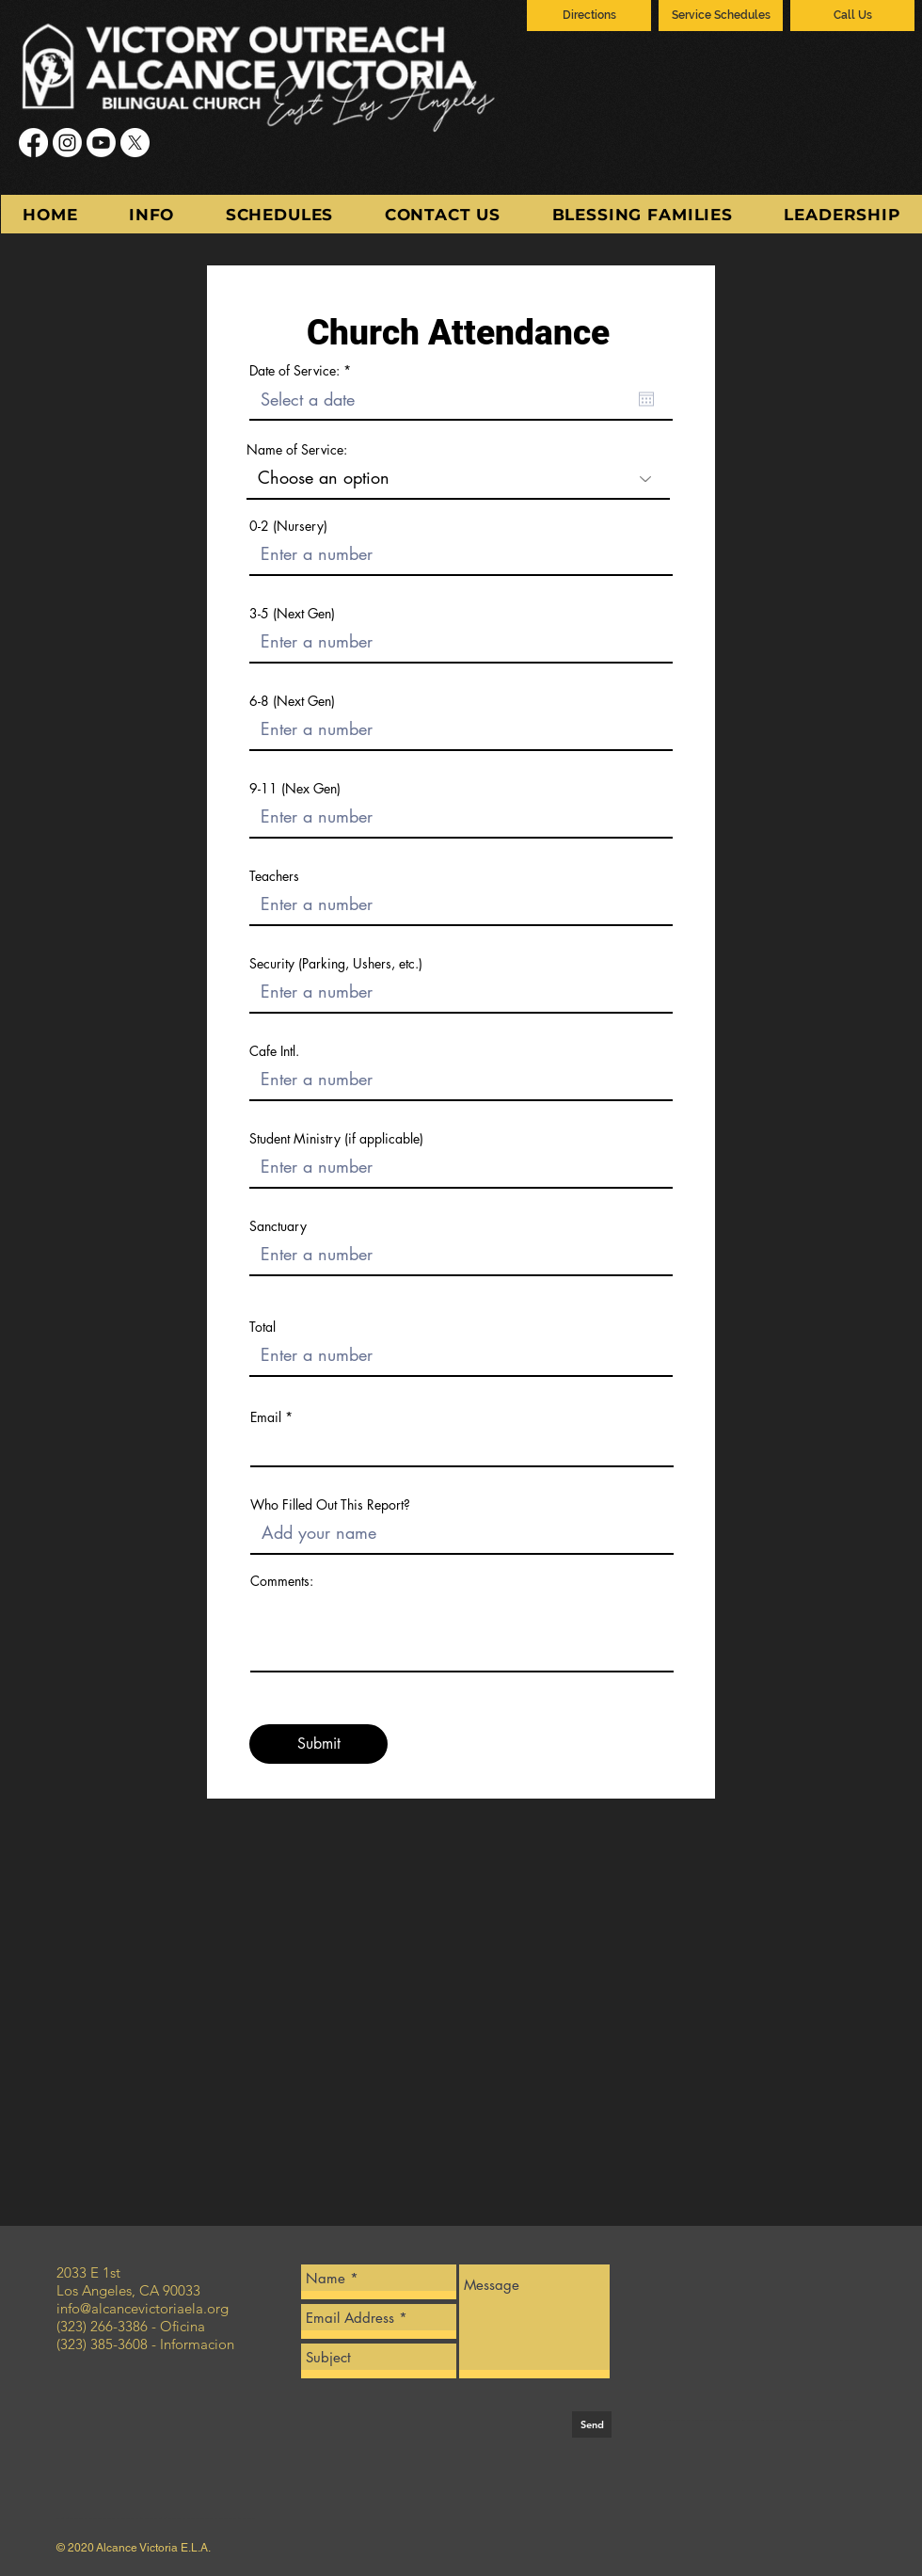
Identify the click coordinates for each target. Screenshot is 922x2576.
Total (262, 1327)
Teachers (274, 876)
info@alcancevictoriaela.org (142, 2308)
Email (265, 1417)
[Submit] (318, 1744)
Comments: (281, 1581)
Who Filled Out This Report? (330, 1505)
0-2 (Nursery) (288, 526)
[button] (152, 214)
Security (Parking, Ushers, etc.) (335, 963)
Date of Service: (303, 370)
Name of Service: (296, 449)
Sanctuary (278, 1226)
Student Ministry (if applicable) (336, 1138)
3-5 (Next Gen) (292, 613)
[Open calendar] (646, 399)
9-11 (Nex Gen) (295, 788)
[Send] (592, 2424)
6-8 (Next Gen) (292, 701)
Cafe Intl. (274, 1051)
